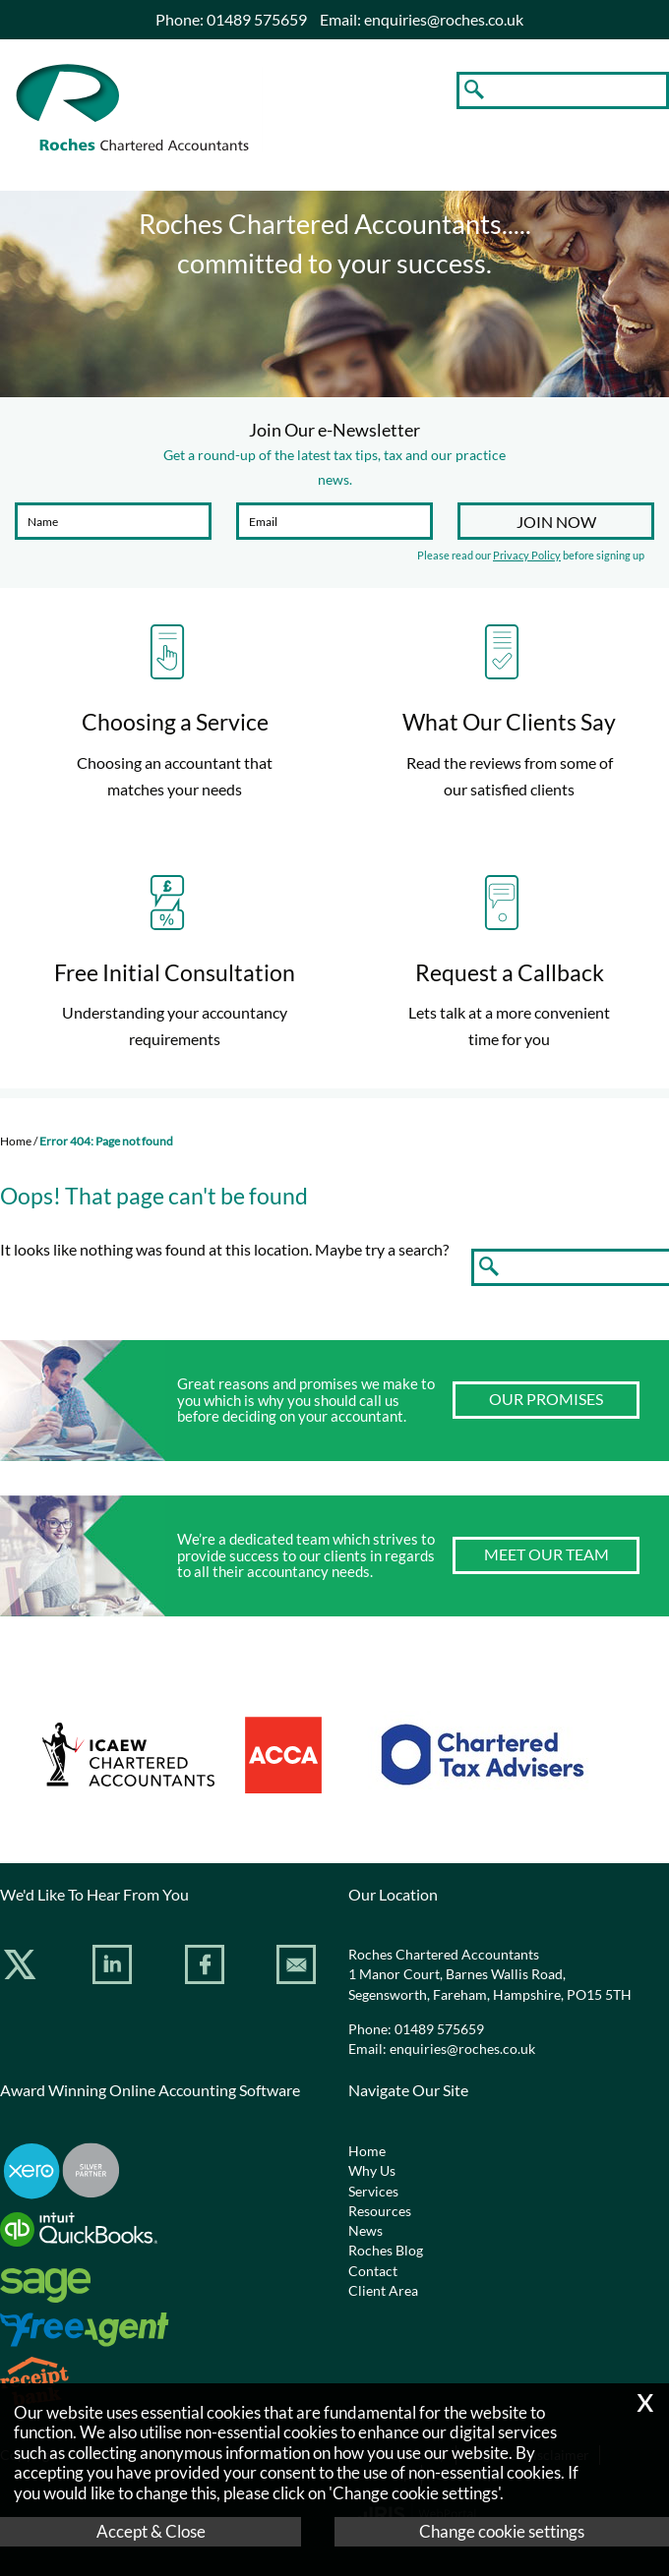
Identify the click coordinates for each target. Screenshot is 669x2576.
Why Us (371, 2171)
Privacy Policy (527, 555)
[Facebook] (207, 1968)
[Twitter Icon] (22, 1968)
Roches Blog (385, 2250)
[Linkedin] (114, 1968)
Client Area (383, 2291)
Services (373, 2191)
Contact (372, 2271)
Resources (379, 2211)
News (365, 2231)
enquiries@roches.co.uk (443, 19)
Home (15, 1141)
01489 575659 (439, 2029)
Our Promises (546, 1398)
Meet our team (546, 1554)
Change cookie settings (501, 2531)
